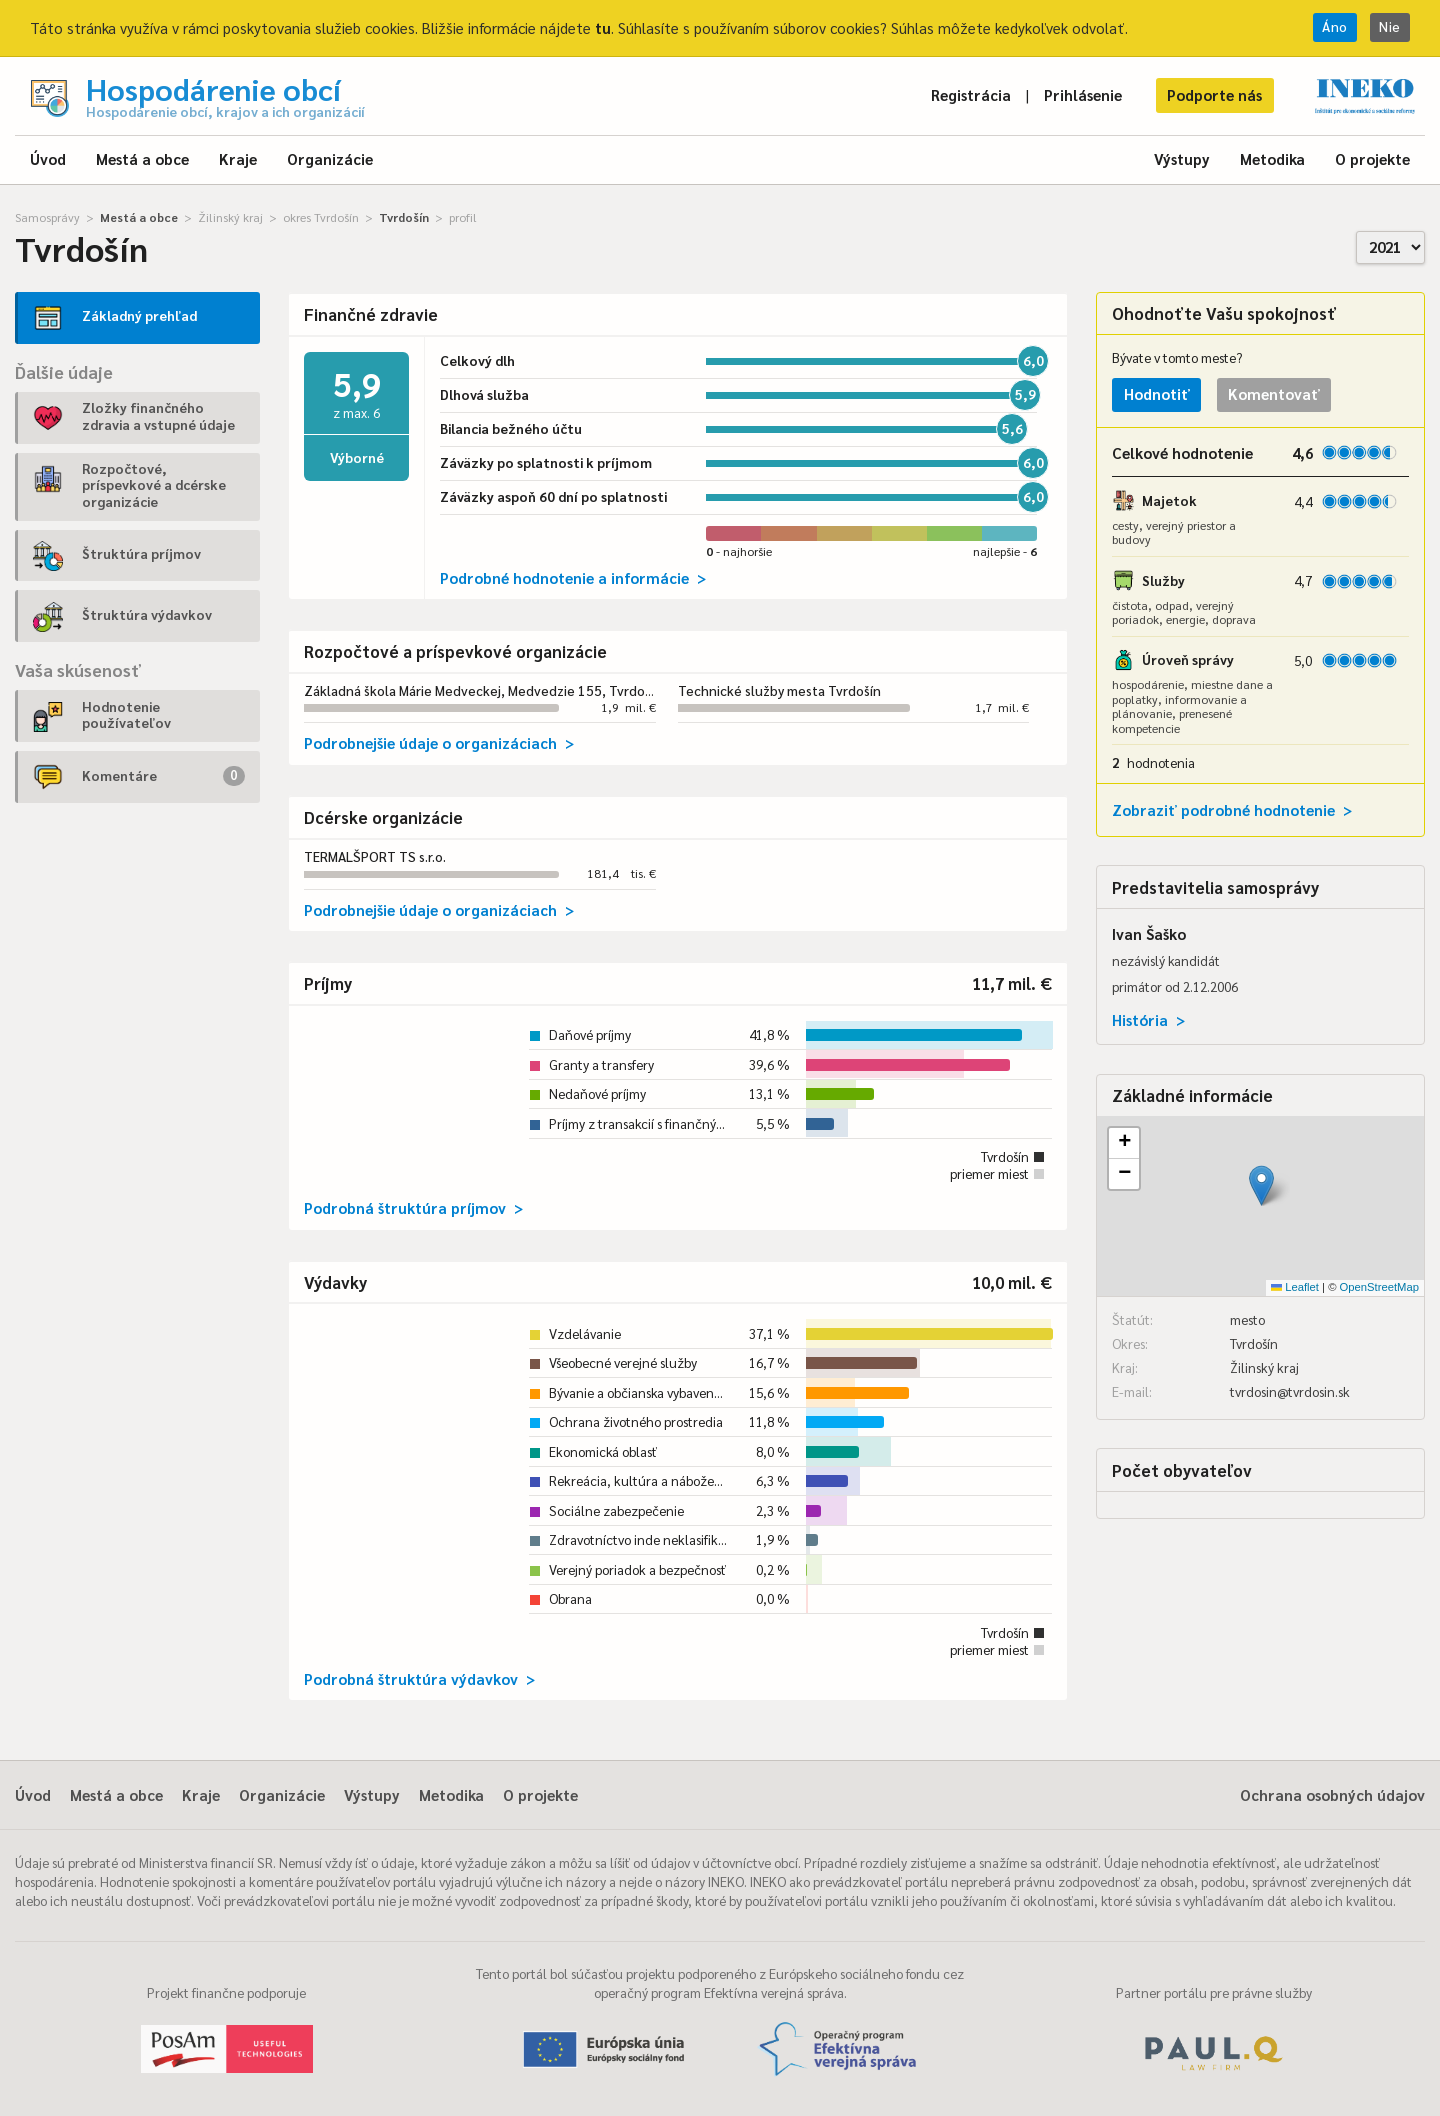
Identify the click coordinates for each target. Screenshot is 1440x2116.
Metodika (1272, 158)
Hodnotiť (1157, 393)
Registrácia (971, 94)
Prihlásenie (1083, 94)
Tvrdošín (404, 217)
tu (603, 27)
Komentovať (1274, 393)
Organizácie (330, 158)
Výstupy (1182, 158)
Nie (1390, 26)
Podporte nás (1214, 94)
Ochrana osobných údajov (1332, 1794)
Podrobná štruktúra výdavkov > (419, 1678)
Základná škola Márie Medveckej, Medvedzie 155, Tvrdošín (483, 690)
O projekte (1372, 158)
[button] (1261, 1185)
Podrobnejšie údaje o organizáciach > (439, 742)
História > (1148, 1019)
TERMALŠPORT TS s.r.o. (375, 856)
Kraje (238, 158)
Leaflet (1295, 1287)
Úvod (48, 158)
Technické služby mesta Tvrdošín (779, 690)
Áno (1335, 26)
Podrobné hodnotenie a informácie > (573, 577)
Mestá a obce (142, 158)
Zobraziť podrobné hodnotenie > (1232, 809)
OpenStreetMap (1379, 1287)
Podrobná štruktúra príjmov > (413, 1207)
